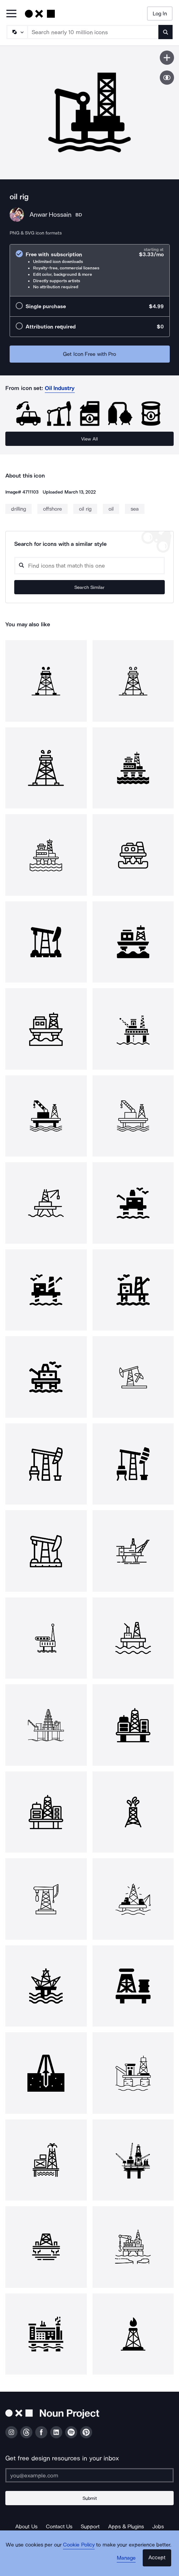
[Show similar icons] (167, 77)
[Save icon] (167, 58)
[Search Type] (16, 32)
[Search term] (93, 32)
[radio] (89, 270)
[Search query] (89, 565)
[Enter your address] (89, 2475)
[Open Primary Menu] (11, 14)
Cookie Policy (79, 2544)
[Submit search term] (165, 32)
